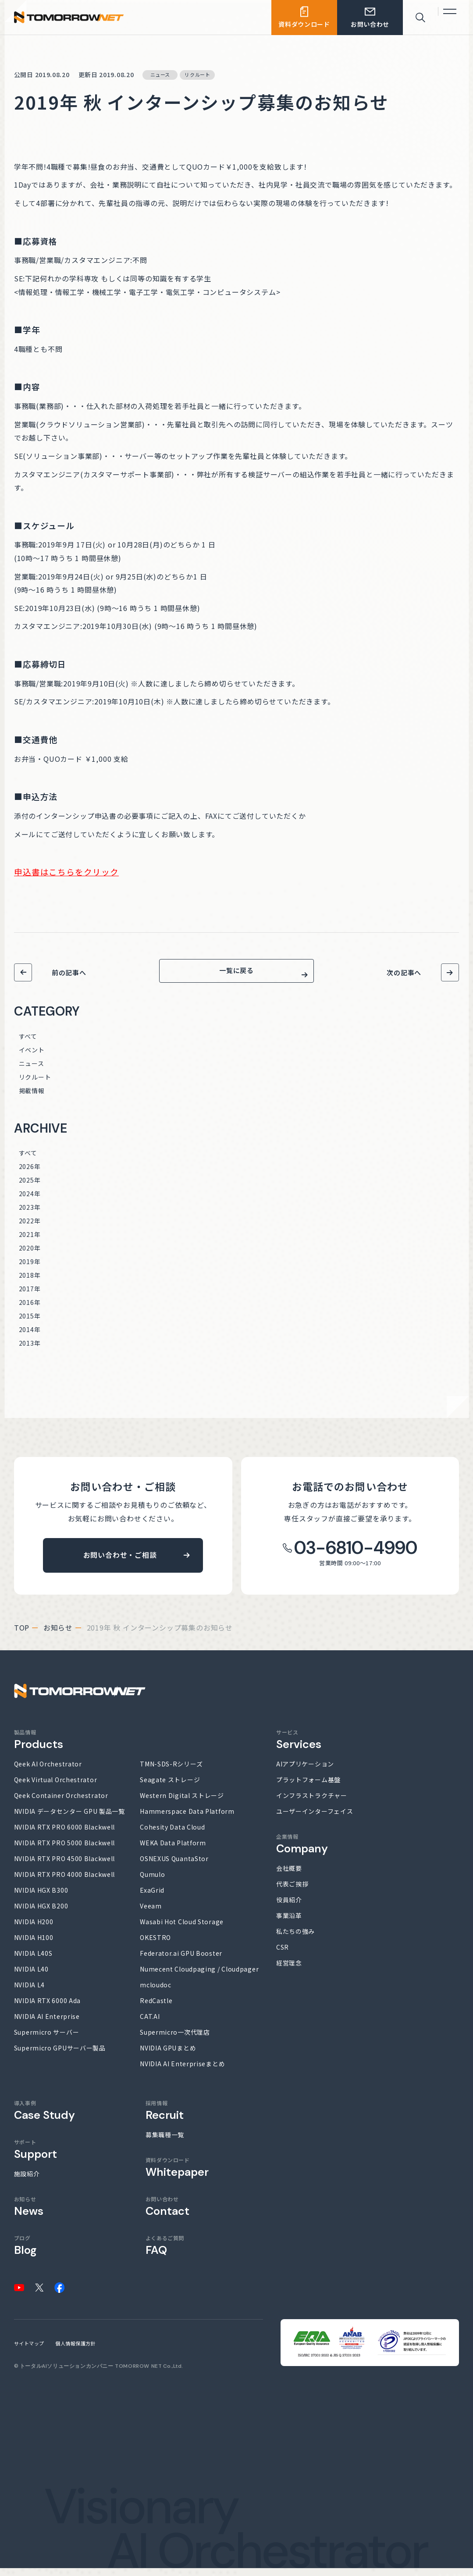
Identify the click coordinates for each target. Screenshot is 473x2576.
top (21, 1635)
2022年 (30, 1228)
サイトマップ (29, 2351)
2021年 (30, 1242)
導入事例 (44, 2118)
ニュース (31, 1071)
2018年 (30, 1283)
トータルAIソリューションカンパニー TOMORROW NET (91, 2373)
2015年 (30, 1323)
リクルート (35, 1084)
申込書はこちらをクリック (66, 872)
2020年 (30, 1255)
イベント (32, 1057)
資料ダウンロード (177, 2175)
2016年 (30, 1310)
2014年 (30, 1337)
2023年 (30, 1215)
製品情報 (38, 1747)
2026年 (30, 1174)
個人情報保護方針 (75, 2351)
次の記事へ (404, 972)
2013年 (30, 1351)
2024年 (30, 1201)
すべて (28, 1044)
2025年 (30, 1187)
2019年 (30, 1269)
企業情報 (302, 1852)
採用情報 (165, 2118)
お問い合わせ (167, 2214)
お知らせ (58, 1635)
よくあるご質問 (165, 2253)
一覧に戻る (236, 974)
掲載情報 (32, 1098)
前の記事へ (69, 972)
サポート (35, 2157)
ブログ (25, 2253)
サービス (298, 1747)
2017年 (30, 1296)
